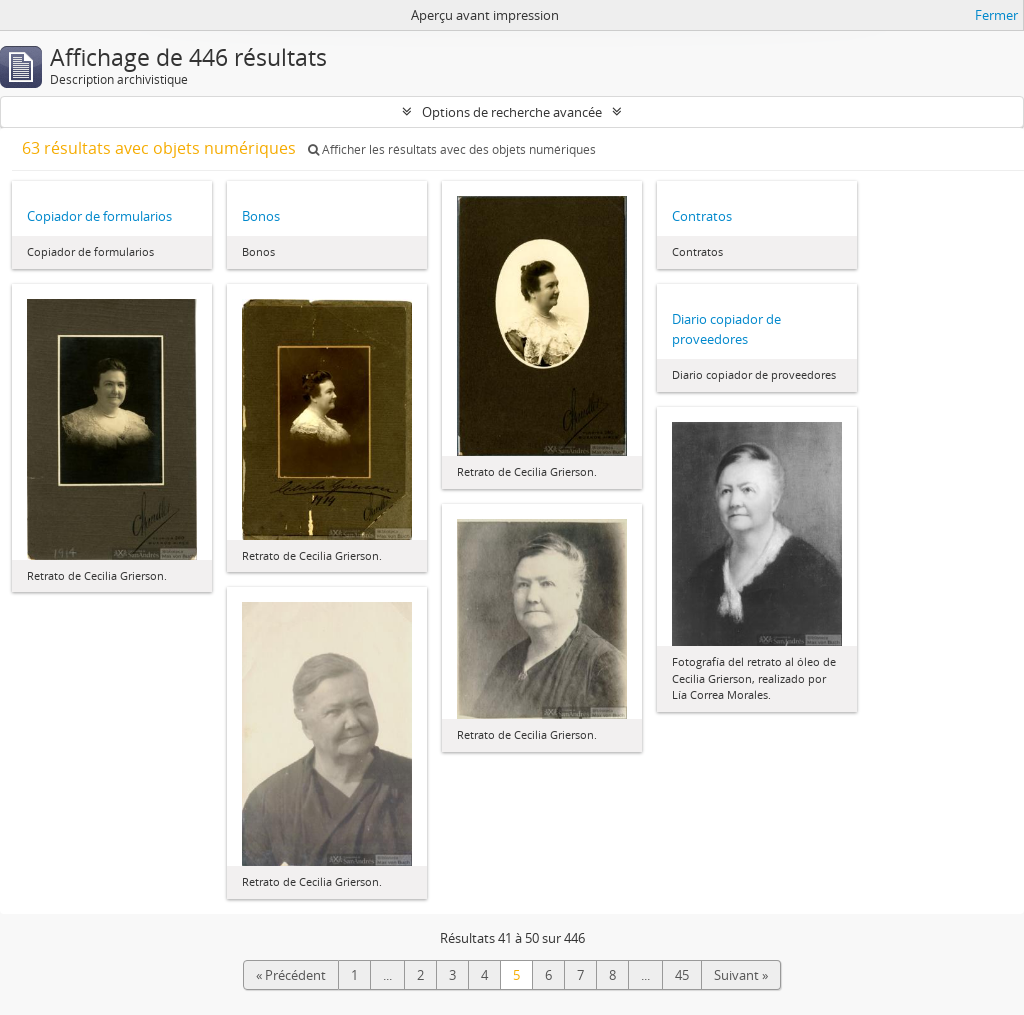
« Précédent (291, 975)
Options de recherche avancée (512, 112)
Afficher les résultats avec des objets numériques (452, 149)
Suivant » (741, 975)
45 (682, 975)
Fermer (996, 15)
